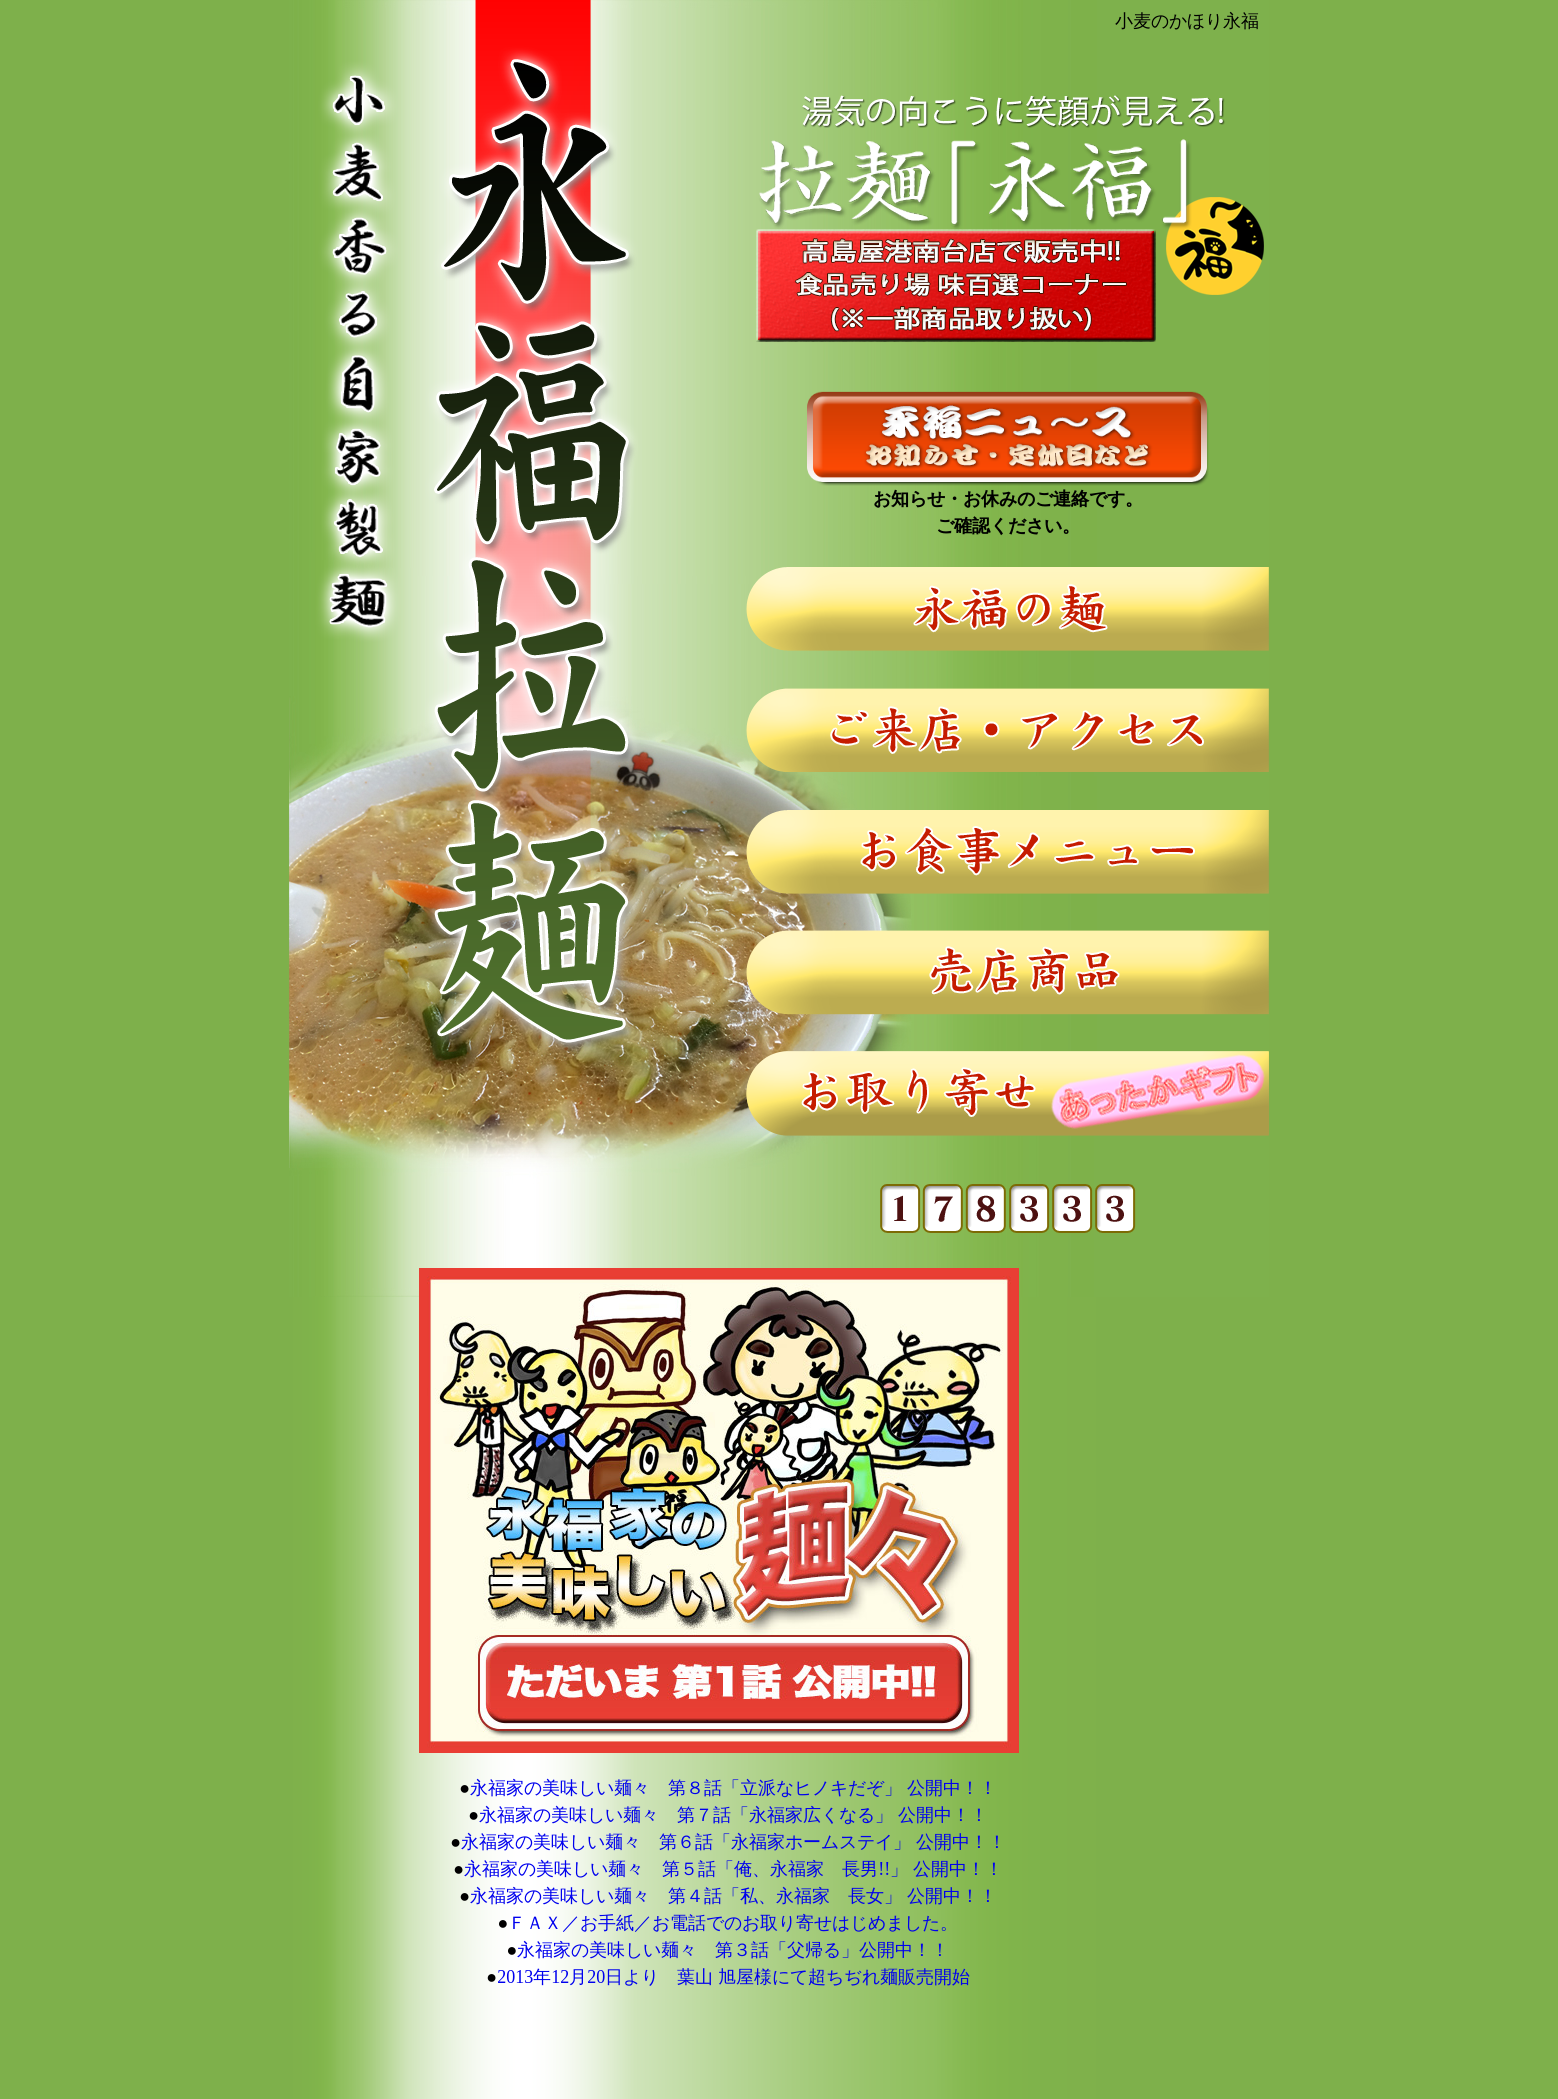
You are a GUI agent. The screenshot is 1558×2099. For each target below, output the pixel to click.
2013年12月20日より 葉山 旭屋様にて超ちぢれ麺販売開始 (733, 1977)
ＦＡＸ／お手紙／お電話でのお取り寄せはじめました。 (733, 1923)
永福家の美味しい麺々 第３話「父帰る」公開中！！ (733, 1950)
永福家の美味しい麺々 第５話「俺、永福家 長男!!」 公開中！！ (733, 1869)
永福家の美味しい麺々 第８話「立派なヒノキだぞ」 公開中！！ (733, 1788)
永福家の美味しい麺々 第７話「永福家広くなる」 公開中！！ (733, 1815)
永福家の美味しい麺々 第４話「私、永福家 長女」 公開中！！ (733, 1896)
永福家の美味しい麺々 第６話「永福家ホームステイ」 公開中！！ (733, 1842)
